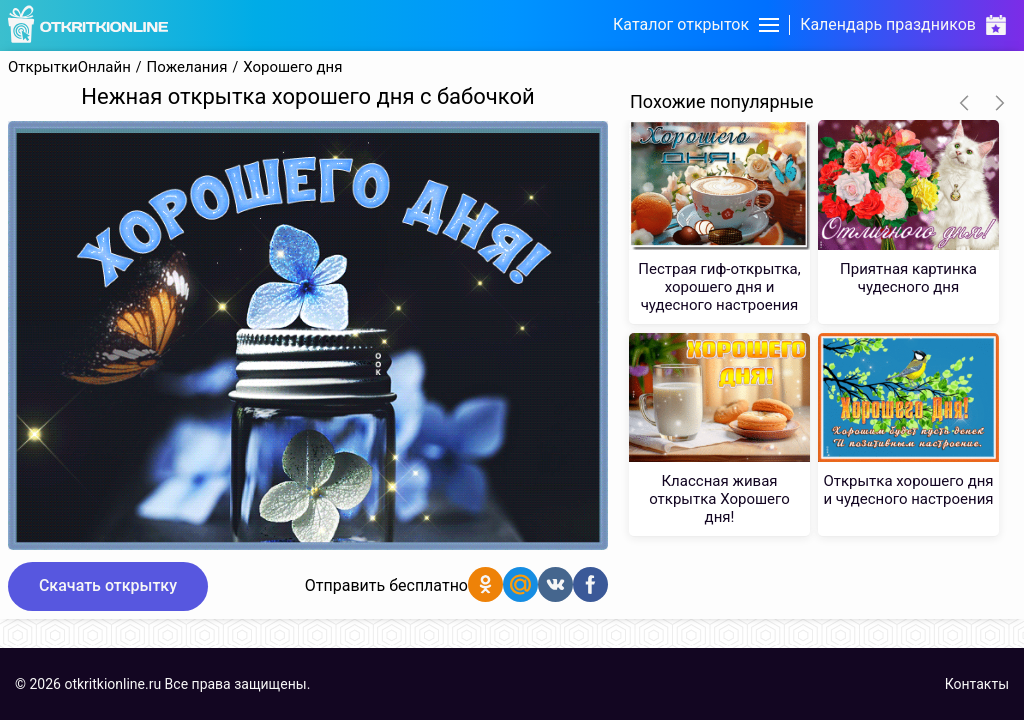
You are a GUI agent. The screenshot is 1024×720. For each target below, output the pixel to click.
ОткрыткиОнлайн (69, 67)
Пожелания (187, 67)
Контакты (977, 684)
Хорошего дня (292, 67)
